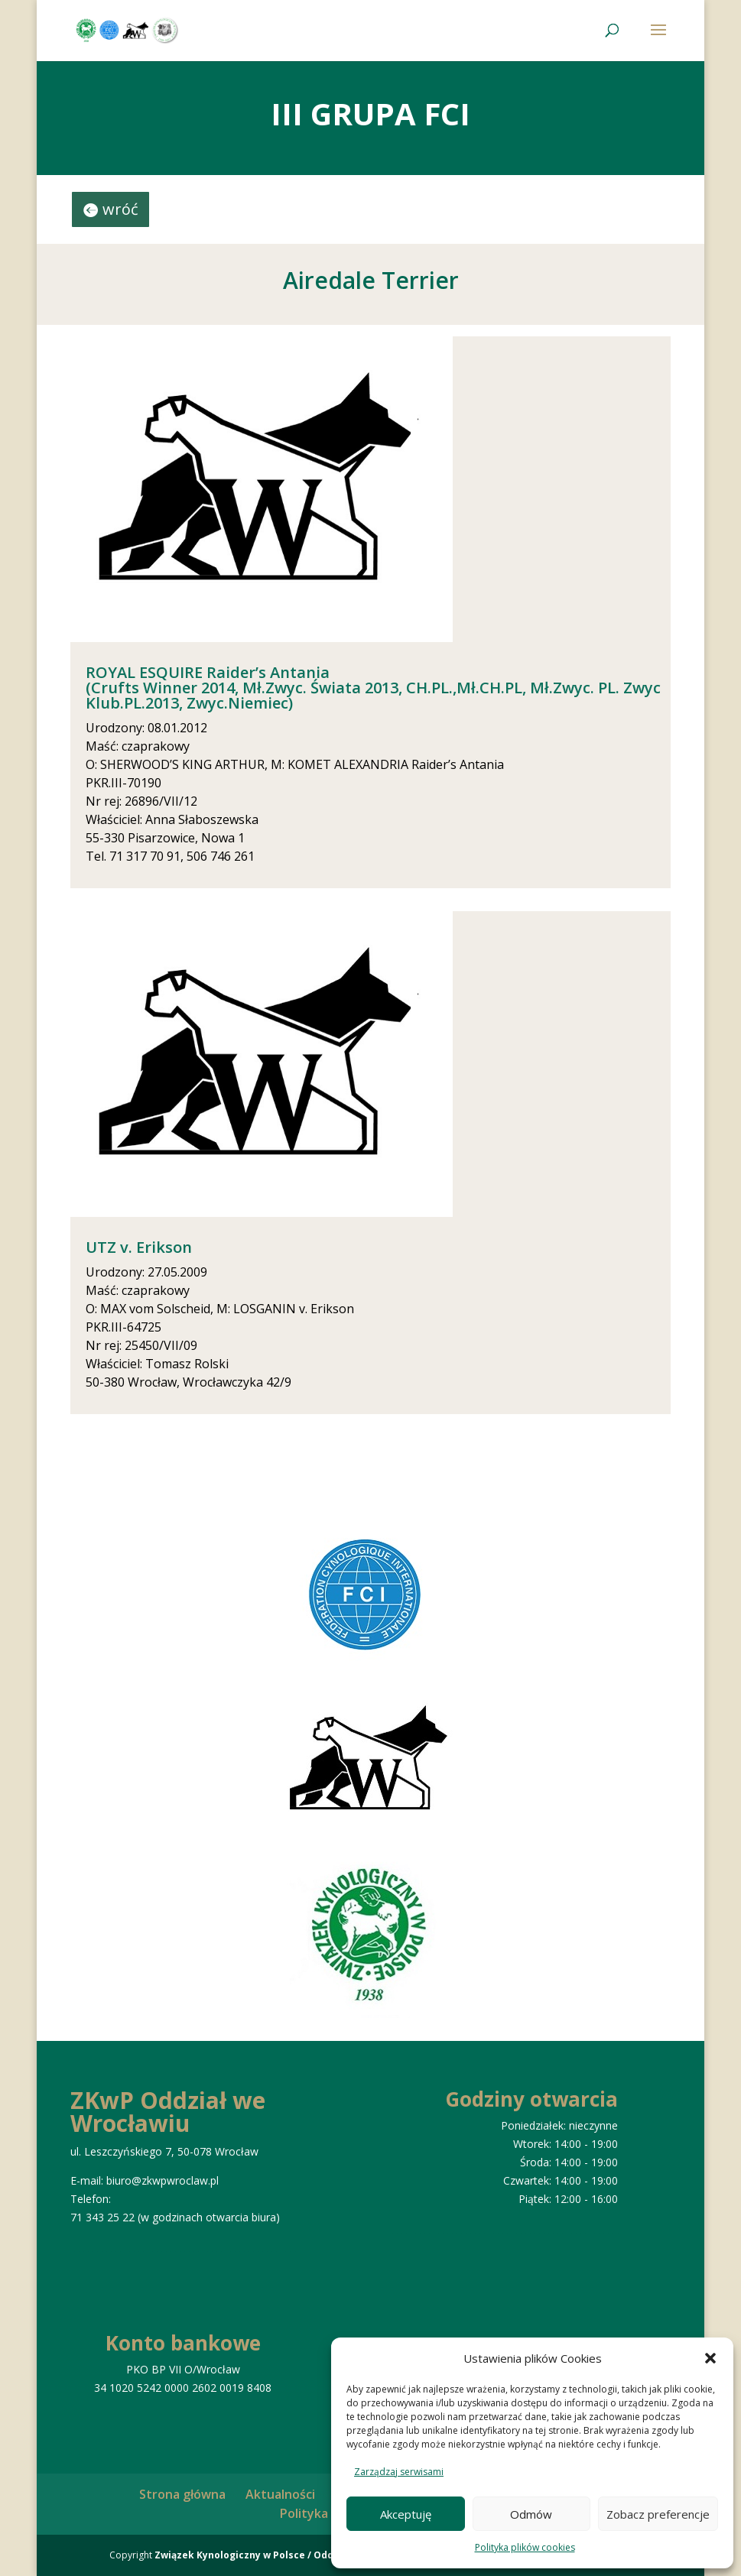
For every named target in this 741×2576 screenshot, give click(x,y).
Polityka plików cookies (525, 2547)
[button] (710, 2358)
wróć (120, 209)
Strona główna (182, 2494)
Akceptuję (405, 2514)
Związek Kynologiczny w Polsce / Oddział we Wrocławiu (287, 2554)
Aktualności (280, 2494)
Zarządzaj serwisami (399, 2471)
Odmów (531, 2514)
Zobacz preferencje (658, 2514)
